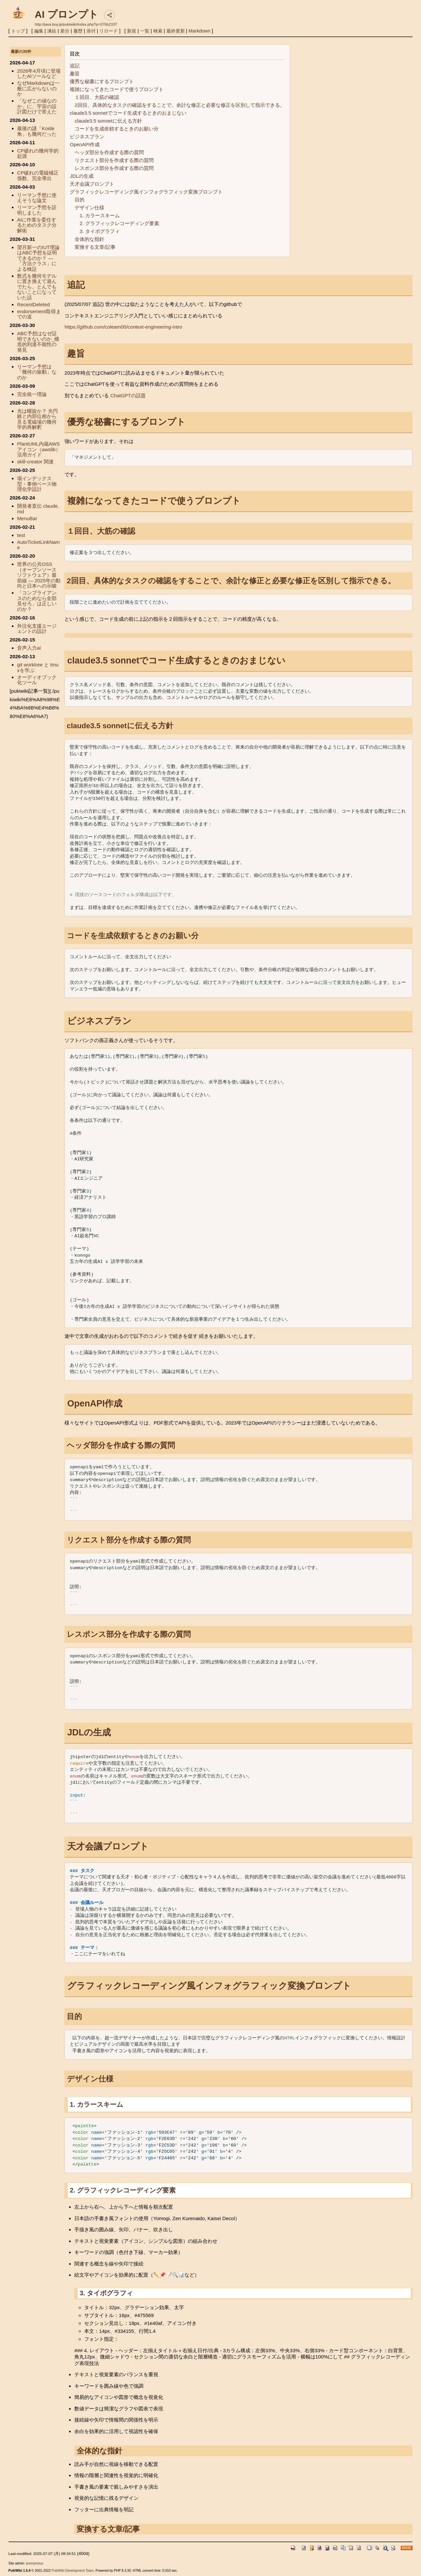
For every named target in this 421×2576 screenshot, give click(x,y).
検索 (157, 31)
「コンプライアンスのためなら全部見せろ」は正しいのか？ (37, 601)
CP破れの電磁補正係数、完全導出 (38, 175)
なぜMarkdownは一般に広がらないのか (38, 88)
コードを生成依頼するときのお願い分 (117, 128)
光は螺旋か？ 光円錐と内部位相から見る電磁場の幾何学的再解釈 (37, 419)
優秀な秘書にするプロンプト (102, 81)
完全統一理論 (32, 394)
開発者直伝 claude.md (38, 508)
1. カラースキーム (100, 215)
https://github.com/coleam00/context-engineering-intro (123, 327)
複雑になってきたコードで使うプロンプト (116, 89)
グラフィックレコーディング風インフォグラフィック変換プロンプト (146, 192)
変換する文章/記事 (95, 247)
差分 (64, 31)
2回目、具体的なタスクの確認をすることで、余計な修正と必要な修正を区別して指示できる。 (180, 105)
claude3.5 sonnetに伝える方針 (108, 121)
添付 (91, 31)
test (21, 535)
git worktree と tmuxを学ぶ (38, 667)
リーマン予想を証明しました (37, 210)
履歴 (78, 31)
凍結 (51, 31)
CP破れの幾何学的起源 (38, 153)
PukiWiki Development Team (73, 2570)
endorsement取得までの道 (39, 314)
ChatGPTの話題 (128, 395)
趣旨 (75, 73)
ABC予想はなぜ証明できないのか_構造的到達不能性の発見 (38, 342)
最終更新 (175, 31)
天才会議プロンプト (92, 184)
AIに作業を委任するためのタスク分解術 (37, 225)
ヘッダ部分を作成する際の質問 (109, 152)
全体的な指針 (89, 239)
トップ (18, 31)
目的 (80, 199)
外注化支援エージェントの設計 (37, 628)
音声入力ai (29, 648)
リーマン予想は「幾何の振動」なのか (37, 372)
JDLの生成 (81, 176)
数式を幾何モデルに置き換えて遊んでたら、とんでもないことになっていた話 (37, 286)
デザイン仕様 (89, 207)
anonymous (34, 2563)
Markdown (199, 31)
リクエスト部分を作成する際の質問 (114, 160)
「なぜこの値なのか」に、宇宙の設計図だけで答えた (37, 106)
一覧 (144, 31)
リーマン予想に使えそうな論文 (37, 197)
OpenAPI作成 (85, 144)
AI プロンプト (66, 14)
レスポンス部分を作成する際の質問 (114, 168)
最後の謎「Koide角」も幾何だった (37, 131)
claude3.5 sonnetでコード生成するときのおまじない (128, 113)
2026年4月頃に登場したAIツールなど (39, 73)
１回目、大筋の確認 (97, 97)
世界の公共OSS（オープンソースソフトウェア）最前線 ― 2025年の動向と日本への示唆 (39, 575)
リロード (108, 31)
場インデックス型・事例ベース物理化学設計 (37, 484)
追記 (75, 65)
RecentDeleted (33, 304)
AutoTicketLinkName (38, 544)
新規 (131, 31)
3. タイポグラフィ (100, 231)
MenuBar (27, 518)
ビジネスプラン (87, 136)
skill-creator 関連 (35, 461)
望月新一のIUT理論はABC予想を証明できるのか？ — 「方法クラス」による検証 (38, 258)
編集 (38, 31)
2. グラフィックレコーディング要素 (119, 223)
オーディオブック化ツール (37, 679)
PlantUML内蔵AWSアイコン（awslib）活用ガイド (39, 449)
